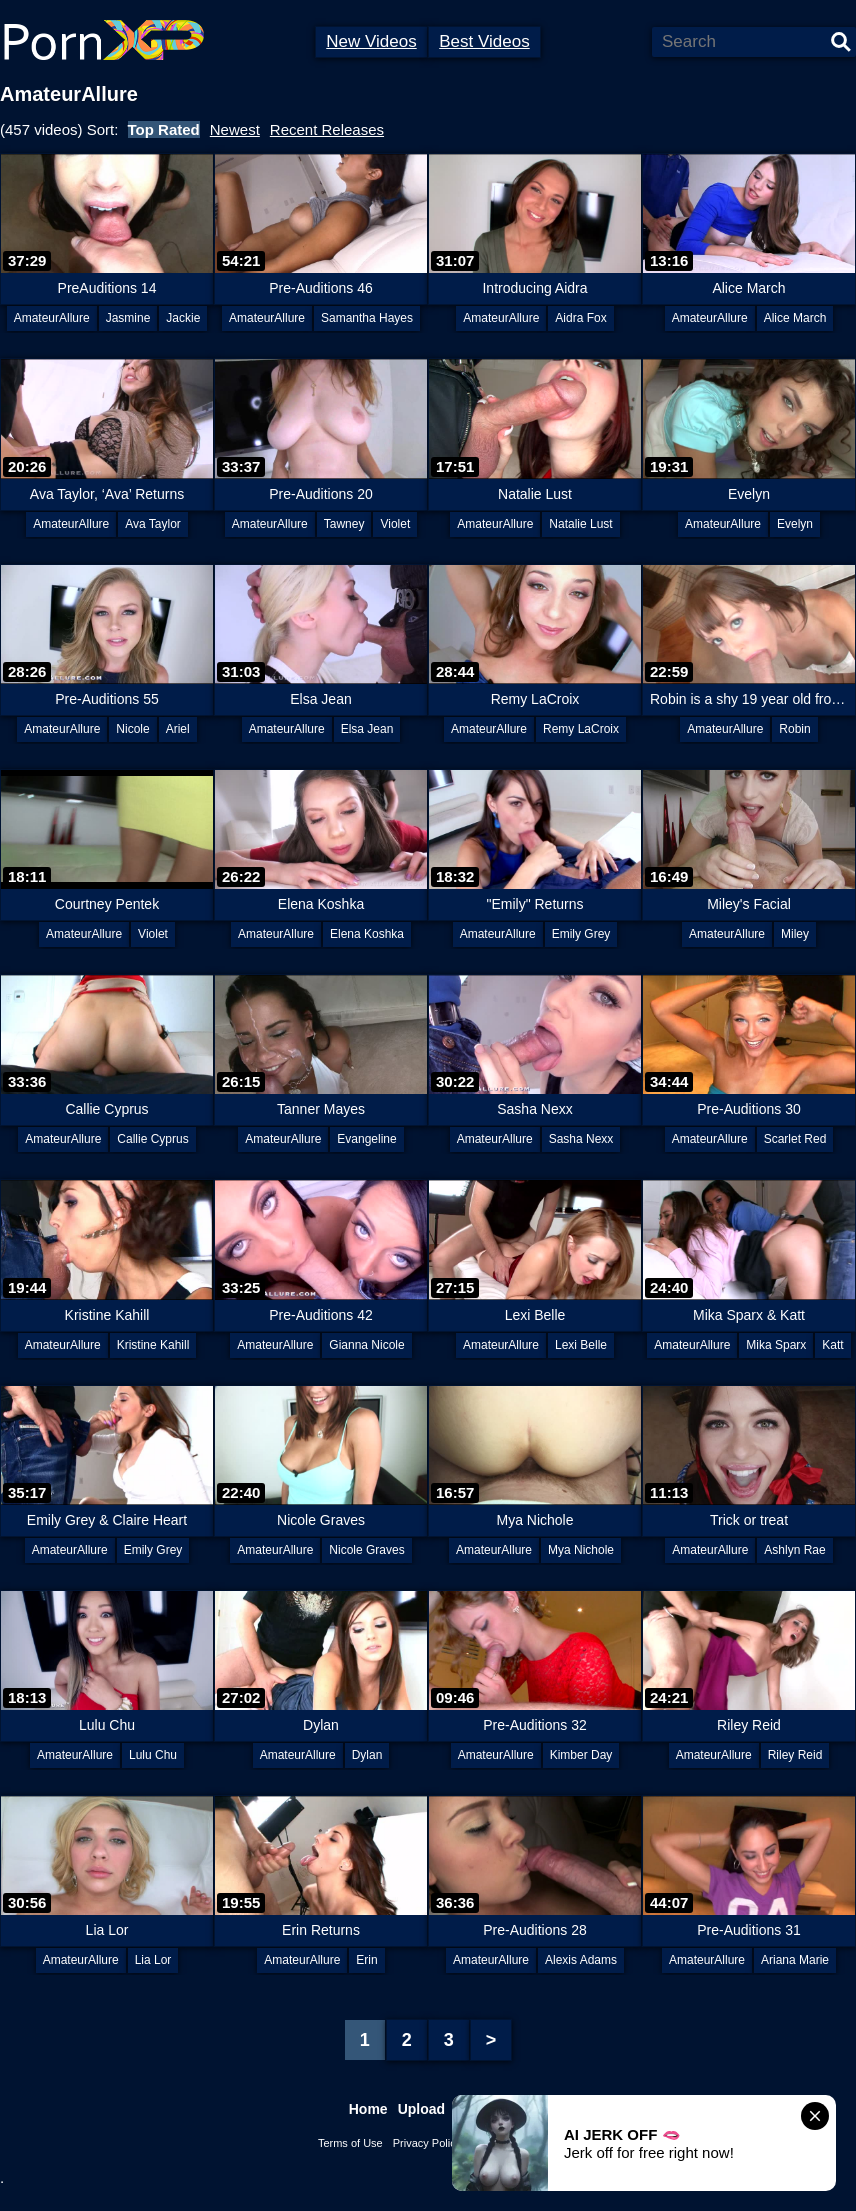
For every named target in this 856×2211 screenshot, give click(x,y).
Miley (795, 934)
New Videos (371, 41)
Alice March (795, 318)
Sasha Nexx (581, 1139)
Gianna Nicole (366, 1345)
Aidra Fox (580, 318)
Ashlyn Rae (794, 1550)
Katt (832, 1345)
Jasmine (128, 318)
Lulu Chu (153, 1755)
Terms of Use (350, 2143)
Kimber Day (581, 1755)
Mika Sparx (776, 1345)
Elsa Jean (367, 729)
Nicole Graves (366, 1550)
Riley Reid (795, 1755)
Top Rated (164, 129)
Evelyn (795, 524)
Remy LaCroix (581, 729)
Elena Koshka (367, 934)
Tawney (344, 524)
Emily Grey (581, 934)
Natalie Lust (580, 524)
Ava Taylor (153, 524)
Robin (794, 729)
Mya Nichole (581, 1550)
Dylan (367, 1755)
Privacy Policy (427, 2143)
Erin (366, 1960)
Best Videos (484, 41)
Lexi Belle (581, 1345)
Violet (395, 524)
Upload (421, 2109)
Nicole (132, 729)
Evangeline (366, 1139)
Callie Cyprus (152, 1139)
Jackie (183, 318)
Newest (235, 129)
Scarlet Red (795, 1139)
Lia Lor (153, 1960)
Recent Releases (327, 129)
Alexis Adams (581, 1960)
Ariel (178, 729)
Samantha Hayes (367, 318)
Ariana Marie (795, 1960)
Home (368, 2109)
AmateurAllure (52, 318)
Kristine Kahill (153, 1345)
